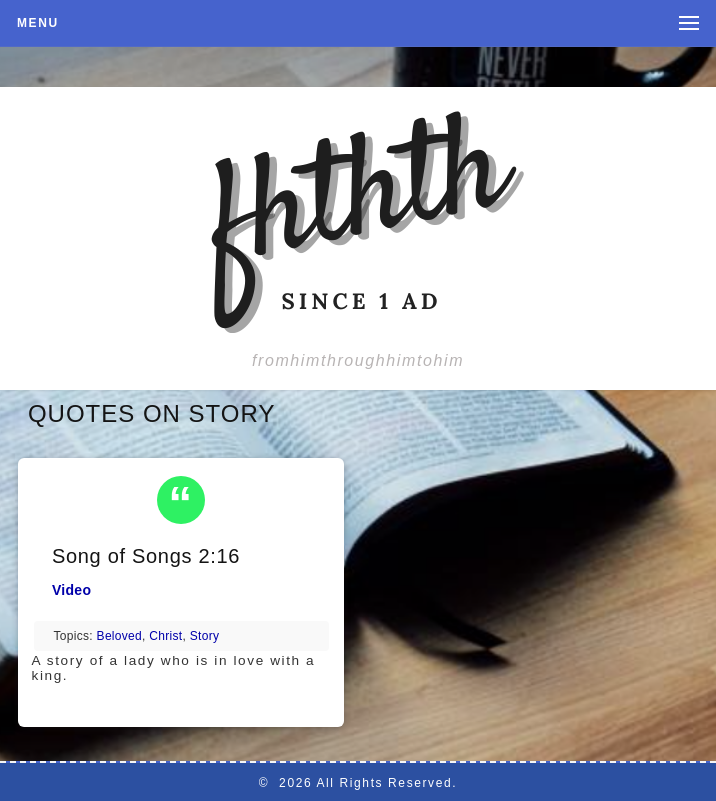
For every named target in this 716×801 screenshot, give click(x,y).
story (205, 636)
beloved (119, 636)
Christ (165, 636)
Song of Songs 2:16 (146, 556)
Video (71, 590)
